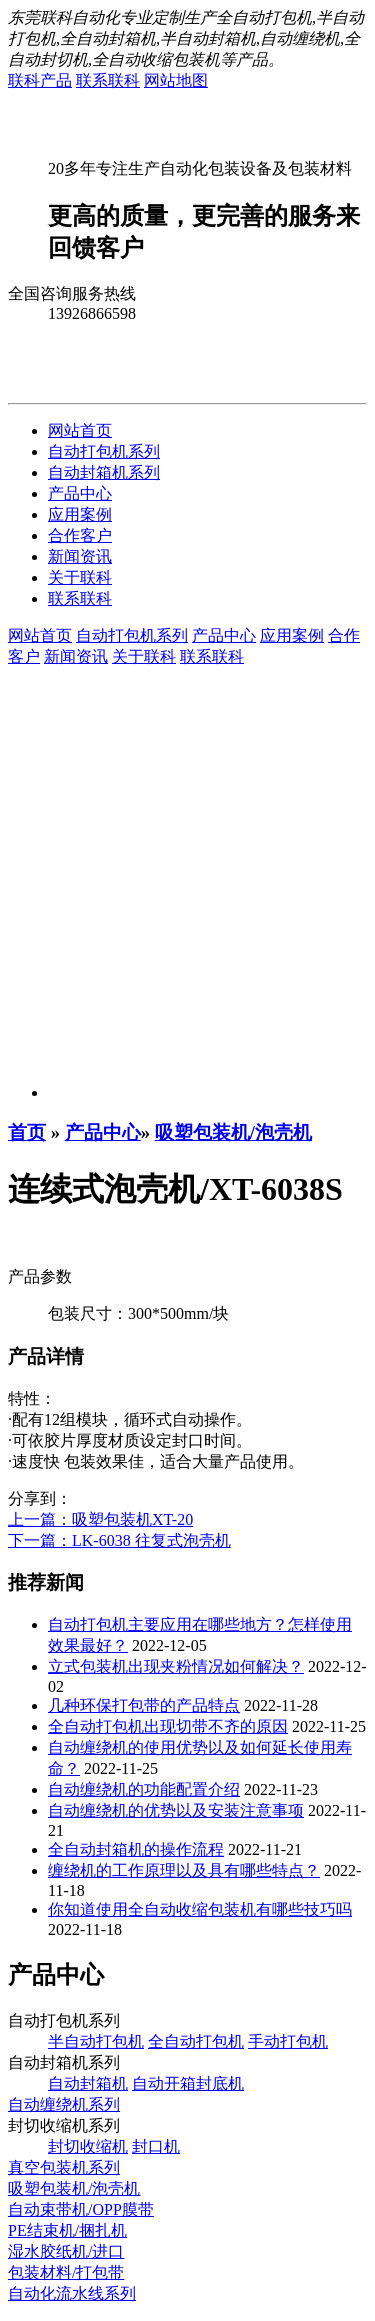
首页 (27, 1132)
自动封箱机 (88, 2083)
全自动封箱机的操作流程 (136, 1849)
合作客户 (80, 535)
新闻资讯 (80, 556)
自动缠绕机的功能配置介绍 (144, 1789)
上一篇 (100, 1519)
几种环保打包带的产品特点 (144, 1705)
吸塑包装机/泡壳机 (233, 1132)
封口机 (156, 2146)
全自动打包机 (196, 2041)
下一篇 (119, 1540)
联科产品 (40, 80)
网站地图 (176, 80)
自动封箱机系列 (104, 472)
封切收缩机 (88, 2146)
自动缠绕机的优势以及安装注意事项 (176, 1810)
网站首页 (80, 430)
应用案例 (80, 514)
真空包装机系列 (64, 2167)
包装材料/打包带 (66, 2272)
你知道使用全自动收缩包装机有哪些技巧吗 (200, 1909)
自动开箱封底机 (188, 2083)
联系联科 (108, 80)
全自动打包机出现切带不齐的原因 (168, 1726)
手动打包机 (288, 2041)
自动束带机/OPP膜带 (81, 2209)
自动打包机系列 (104, 451)
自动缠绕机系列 (64, 2104)
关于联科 (80, 577)
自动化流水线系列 (72, 2293)
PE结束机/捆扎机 (67, 2230)
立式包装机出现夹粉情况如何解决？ (176, 1666)
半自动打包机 (96, 2041)
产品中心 (80, 493)
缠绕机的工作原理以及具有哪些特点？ (184, 1870)
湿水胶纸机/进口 (66, 2251)
